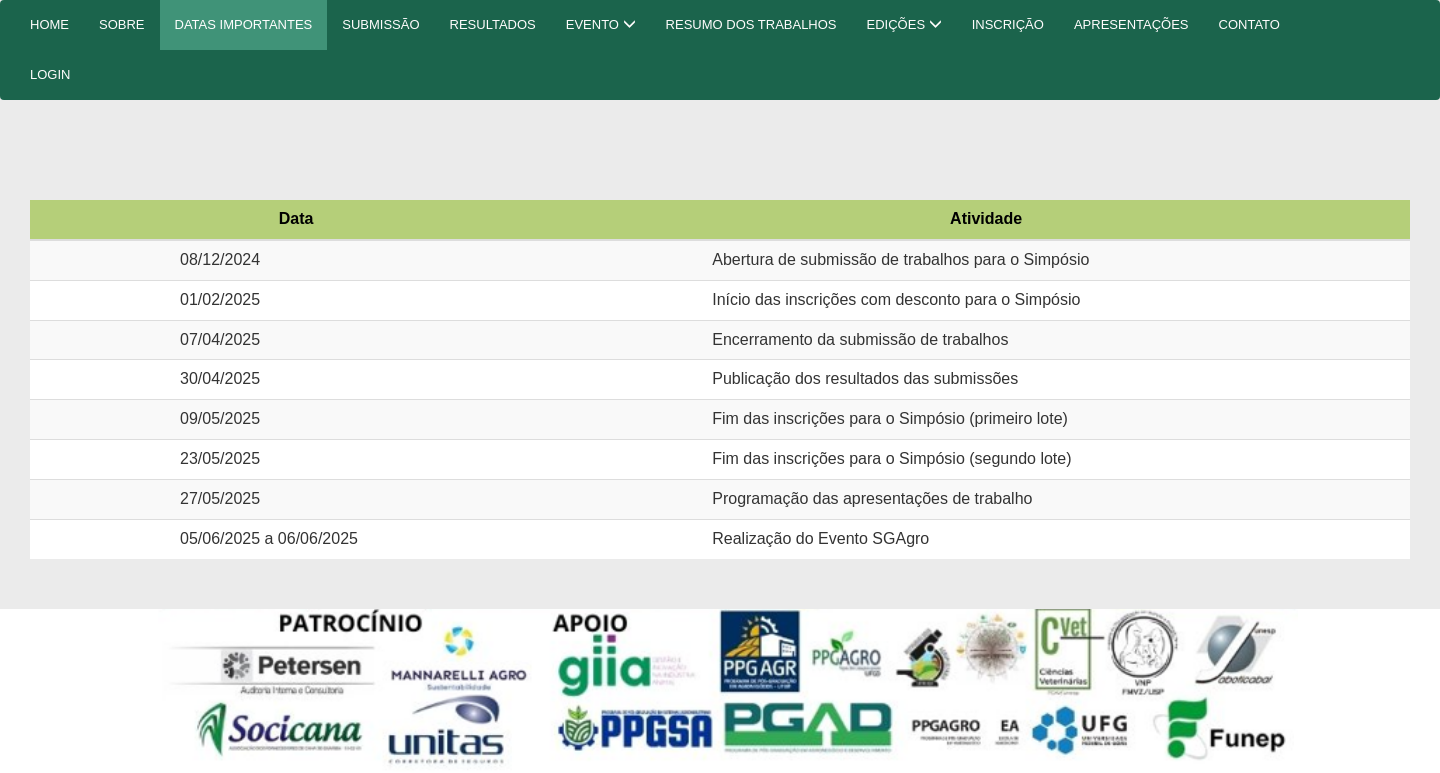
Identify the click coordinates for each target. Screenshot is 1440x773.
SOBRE (122, 24)
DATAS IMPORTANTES (244, 24)
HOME (49, 24)
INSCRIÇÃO (1008, 24)
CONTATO (1249, 24)
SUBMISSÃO (380, 24)
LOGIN (50, 74)
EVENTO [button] (601, 24)
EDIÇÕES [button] (904, 24)
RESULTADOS (493, 24)
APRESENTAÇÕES (1131, 24)
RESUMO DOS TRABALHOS (751, 24)
